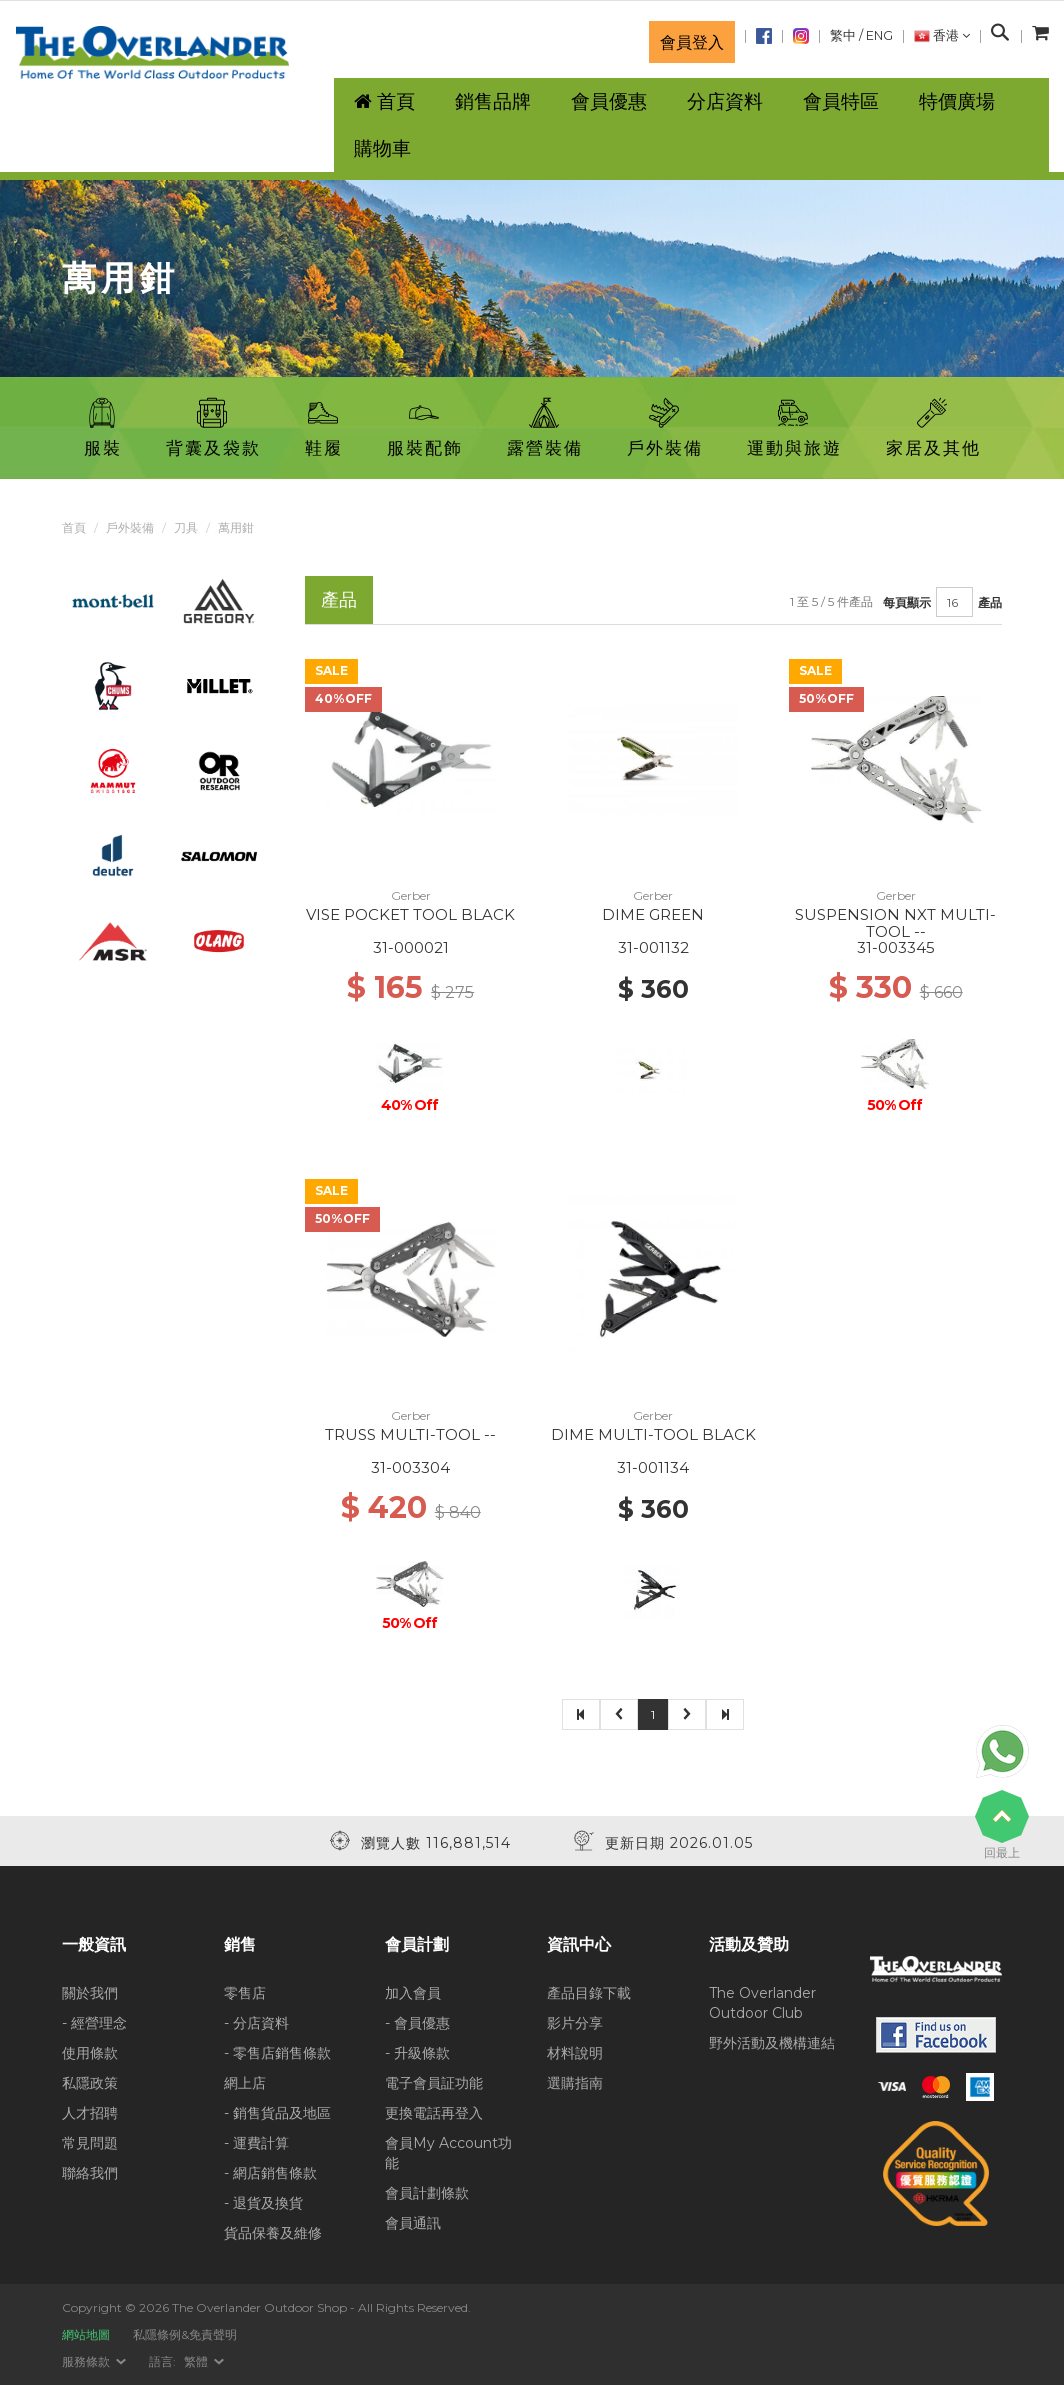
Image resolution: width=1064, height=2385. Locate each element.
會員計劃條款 (427, 2193)
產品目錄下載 (589, 1993)
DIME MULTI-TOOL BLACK (653, 1434)
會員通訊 (413, 2223)
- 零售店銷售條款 (277, 2053)
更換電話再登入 (434, 2113)
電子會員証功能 (434, 2083)
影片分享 (575, 2023)
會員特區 (841, 101)
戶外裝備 (130, 527)
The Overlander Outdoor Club (762, 2003)
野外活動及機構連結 (772, 2043)
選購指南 (575, 2083)
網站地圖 (86, 2334)
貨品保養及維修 (273, 2233)
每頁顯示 (907, 602)
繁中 (843, 35)
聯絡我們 (90, 2173)
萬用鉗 (236, 527)
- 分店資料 (256, 2023)
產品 (990, 602)
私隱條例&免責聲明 (185, 2334)
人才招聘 (90, 2113)
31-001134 (653, 1467)
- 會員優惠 (417, 2023)
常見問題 (90, 2143)
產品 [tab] (339, 599)
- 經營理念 (94, 2023)
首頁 (74, 527)
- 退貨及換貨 (263, 2203)
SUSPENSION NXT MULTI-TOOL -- (895, 923)
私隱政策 (90, 2083)
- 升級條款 (417, 2053)
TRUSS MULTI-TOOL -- (410, 1434)
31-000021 (411, 947)
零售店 (245, 1993)
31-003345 (896, 947)
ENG (879, 35)
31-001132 (653, 947)
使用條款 (90, 2053)
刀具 (186, 527)
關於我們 (90, 1993)
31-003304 (410, 1467)
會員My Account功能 (448, 2153)
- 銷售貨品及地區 (277, 2113)
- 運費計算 (256, 2143)
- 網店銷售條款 (270, 2173)
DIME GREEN (653, 914)
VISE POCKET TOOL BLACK (410, 914)
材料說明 (575, 2053)
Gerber (411, 895)
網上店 (245, 2083)
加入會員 (413, 1993)
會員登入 (692, 42)
